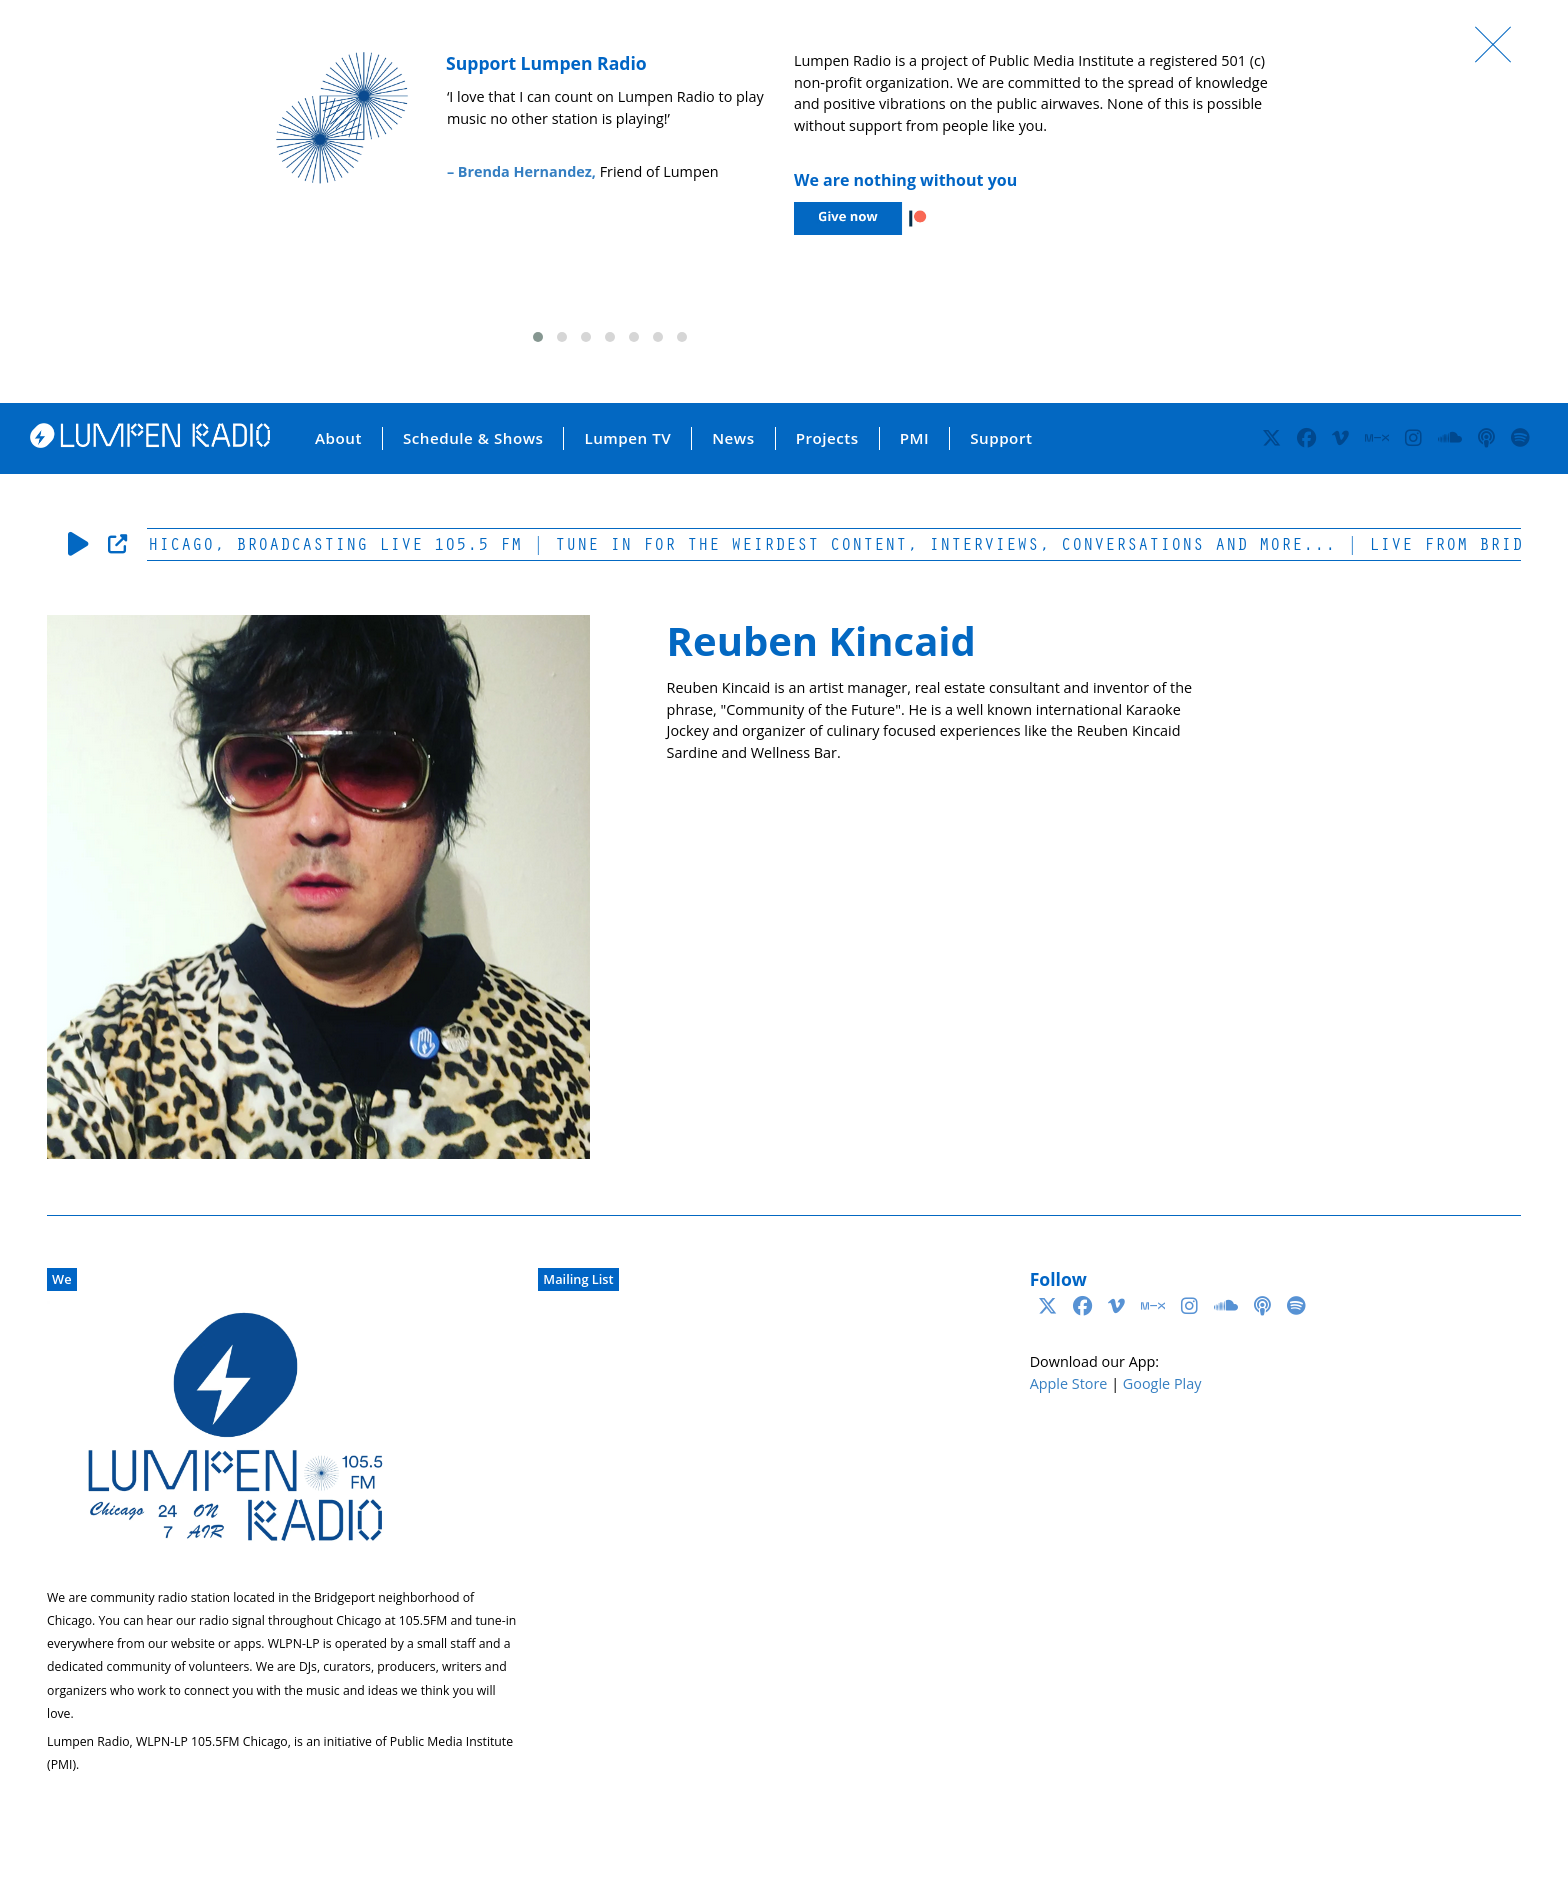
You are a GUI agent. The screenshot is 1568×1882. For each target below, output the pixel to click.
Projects (827, 438)
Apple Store (1069, 1383)
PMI (914, 438)
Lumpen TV (627, 438)
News (733, 438)
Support (1001, 438)
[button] (538, 337)
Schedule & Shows (473, 438)
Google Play (1162, 1383)
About (338, 438)
